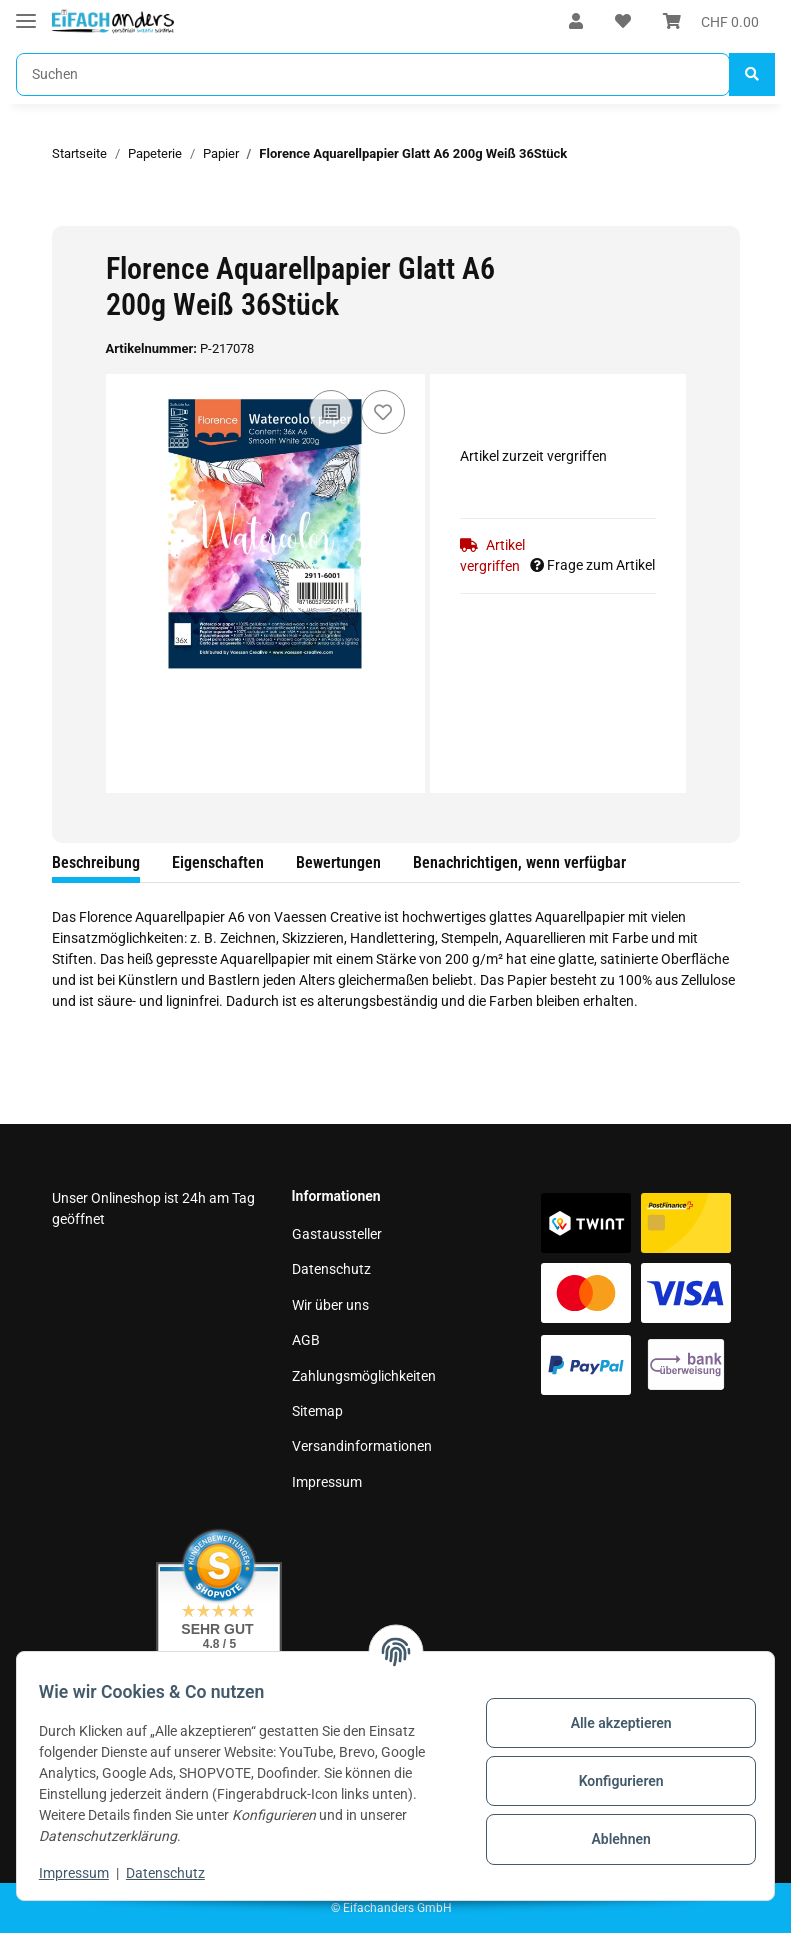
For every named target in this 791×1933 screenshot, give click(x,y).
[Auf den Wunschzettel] (383, 412)
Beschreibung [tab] (96, 862)
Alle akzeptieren (610, 1723)
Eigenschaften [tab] (218, 862)
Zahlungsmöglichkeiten (364, 1376)
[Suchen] (373, 74)
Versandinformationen (362, 1446)
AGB (306, 1340)
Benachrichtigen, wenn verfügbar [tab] (519, 862)
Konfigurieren (610, 1781)
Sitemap (317, 1411)
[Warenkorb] (711, 22)
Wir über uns (330, 1305)
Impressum (327, 1482)
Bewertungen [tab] (338, 862)
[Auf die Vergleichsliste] (331, 412)
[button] (576, 22)
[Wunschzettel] (623, 22)
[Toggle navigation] (26, 12)
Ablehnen (610, 1839)
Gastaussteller (337, 1234)
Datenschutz (331, 1269)
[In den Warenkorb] (68, 215)
